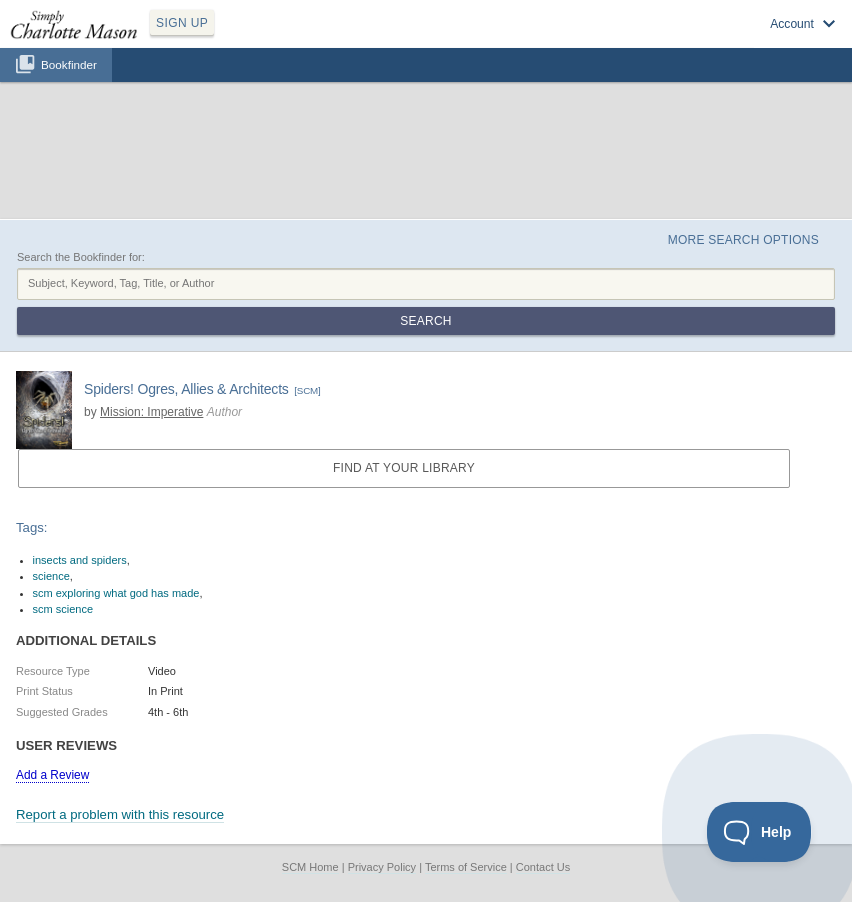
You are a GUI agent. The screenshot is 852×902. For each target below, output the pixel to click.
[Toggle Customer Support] (759, 832)
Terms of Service (466, 867)
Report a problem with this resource (120, 814)
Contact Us (543, 867)
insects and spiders (80, 560)
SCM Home (310, 867)
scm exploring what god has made (116, 593)
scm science (63, 609)
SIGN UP (182, 23)
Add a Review (52, 775)
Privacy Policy (382, 867)
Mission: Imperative (151, 412)
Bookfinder (69, 64)
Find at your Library (404, 468)
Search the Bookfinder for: (81, 257)
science (51, 576)
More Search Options (743, 240)
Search (425, 321)
